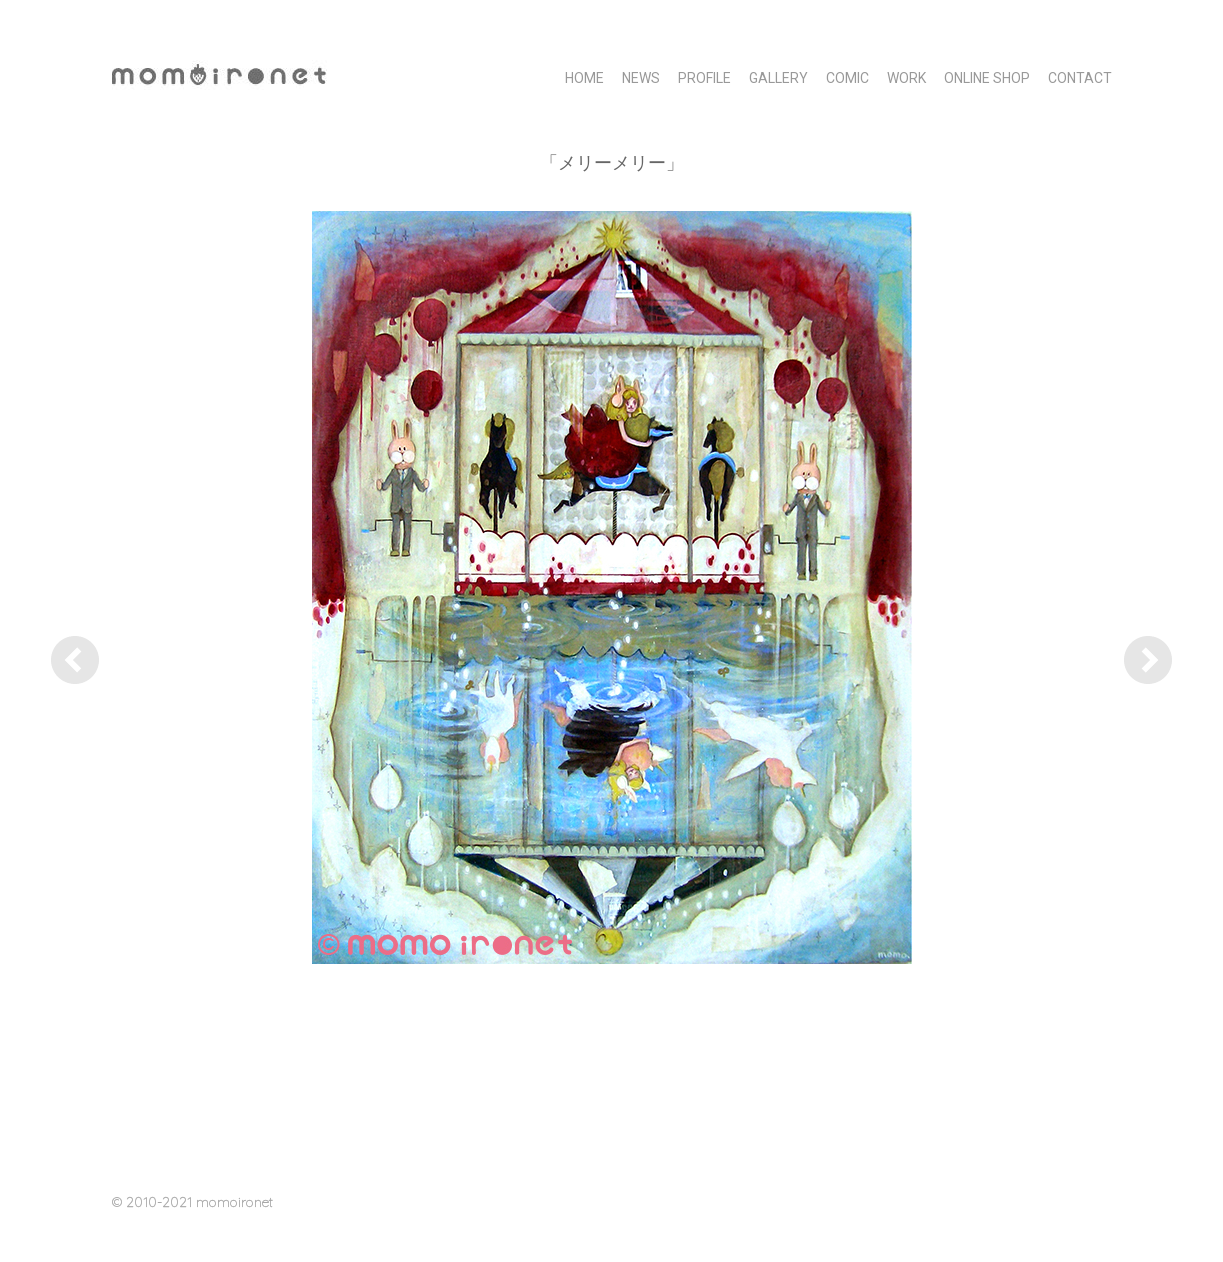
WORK (906, 78)
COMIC (847, 78)
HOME (584, 78)
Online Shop (987, 78)
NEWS (641, 78)
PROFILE (704, 78)
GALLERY (778, 78)
